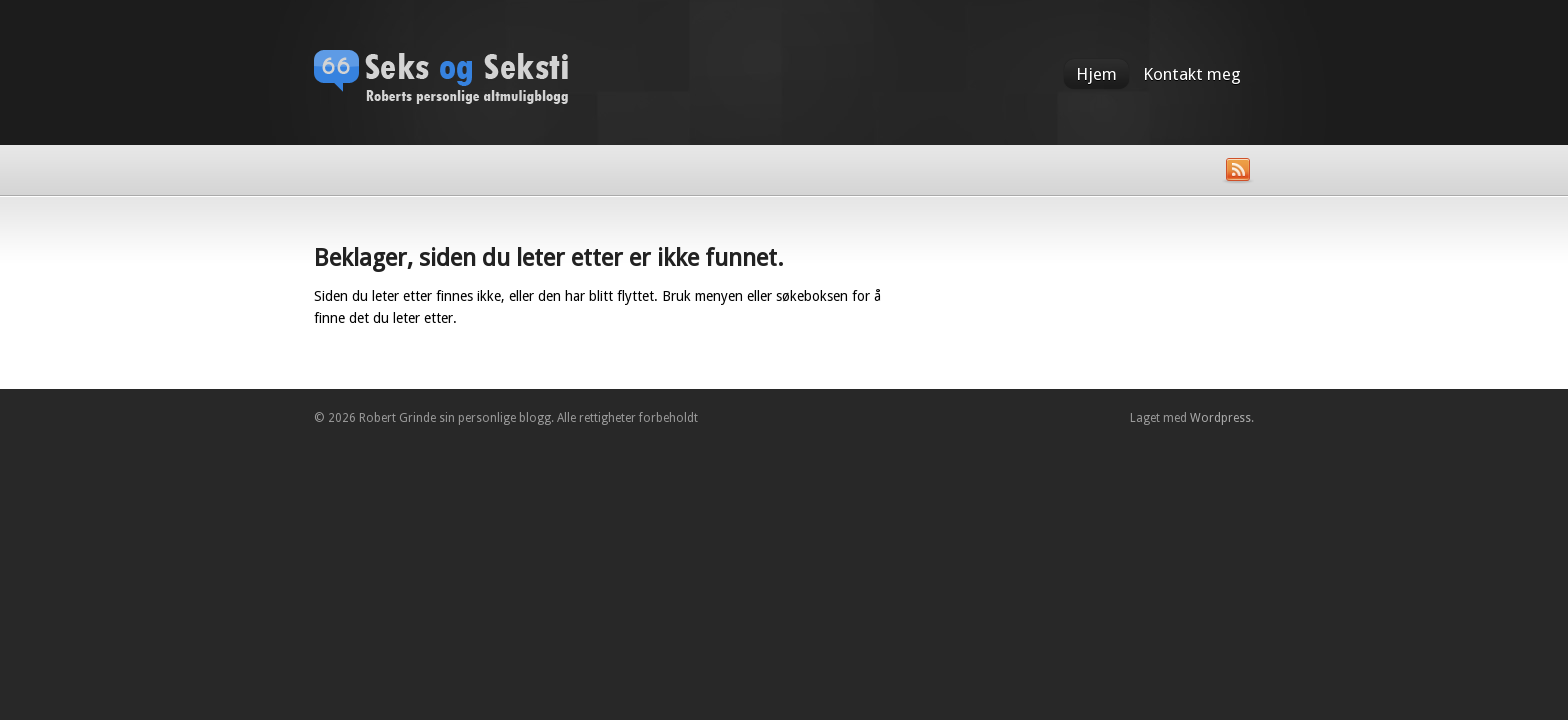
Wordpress (1220, 418)
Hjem (1096, 74)
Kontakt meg (1192, 74)
